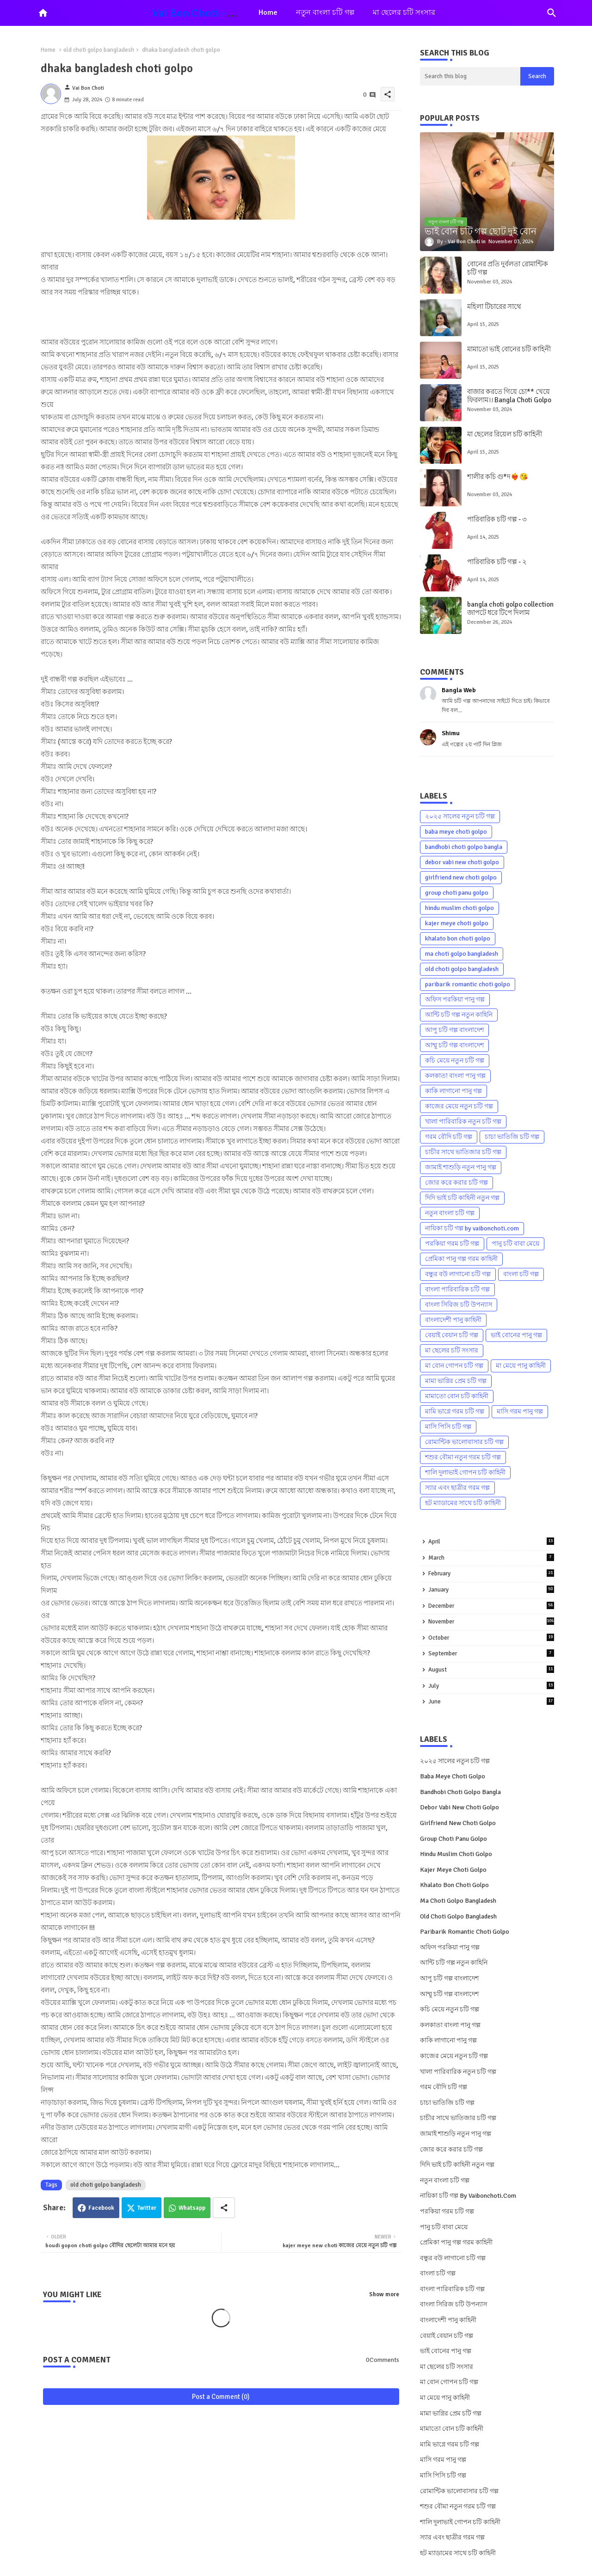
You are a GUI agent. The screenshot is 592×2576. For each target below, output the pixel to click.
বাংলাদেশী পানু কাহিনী (453, 1320)
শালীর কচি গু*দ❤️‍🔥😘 (497, 477)
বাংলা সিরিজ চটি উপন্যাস (458, 1305)
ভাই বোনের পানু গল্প (516, 1335)
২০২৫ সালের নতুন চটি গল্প (460, 816)
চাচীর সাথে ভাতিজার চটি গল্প (463, 1152)
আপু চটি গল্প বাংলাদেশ (454, 1030)
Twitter (146, 2208)
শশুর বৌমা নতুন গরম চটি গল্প (463, 1457)
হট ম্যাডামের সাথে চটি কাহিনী (463, 1503)
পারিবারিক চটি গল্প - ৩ (497, 519)
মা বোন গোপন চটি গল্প (454, 1366)
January (491, 1589)
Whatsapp (192, 2208)
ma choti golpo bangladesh (461, 954)
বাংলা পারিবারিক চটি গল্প (457, 1289)
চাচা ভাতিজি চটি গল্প (512, 1137)
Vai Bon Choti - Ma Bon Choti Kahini (240, 13)
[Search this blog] (470, 76)
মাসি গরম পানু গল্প (520, 1411)
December (491, 1606)
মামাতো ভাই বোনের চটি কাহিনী (509, 349)
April (491, 1541)
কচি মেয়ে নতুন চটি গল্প (454, 1060)
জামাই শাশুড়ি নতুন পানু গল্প (460, 1167)
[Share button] (224, 2207)
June (491, 1701)
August (491, 1669)
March (491, 1558)
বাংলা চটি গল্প (521, 1274)
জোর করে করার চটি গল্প (456, 1183)
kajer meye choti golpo (456, 923)
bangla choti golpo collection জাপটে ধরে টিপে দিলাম (510, 608)
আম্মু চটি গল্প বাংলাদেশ (454, 1045)
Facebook (101, 2208)
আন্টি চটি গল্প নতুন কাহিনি (459, 1015)
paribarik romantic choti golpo (467, 984)
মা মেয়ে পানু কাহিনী (521, 1366)
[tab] (268, 13)
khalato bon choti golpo (457, 938)
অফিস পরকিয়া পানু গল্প (455, 999)
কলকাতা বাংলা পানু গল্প (455, 1076)
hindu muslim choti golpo (459, 908)
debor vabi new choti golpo (462, 862)
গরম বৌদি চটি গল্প (448, 1137)
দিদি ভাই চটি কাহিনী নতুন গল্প (462, 1198)
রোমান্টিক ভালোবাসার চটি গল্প (464, 1442)
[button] (552, 13)
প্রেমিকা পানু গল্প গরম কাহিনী (461, 1259)
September (491, 1653)
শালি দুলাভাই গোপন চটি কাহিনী (465, 1472)
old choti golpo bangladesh (98, 50)
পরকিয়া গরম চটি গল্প (452, 1244)
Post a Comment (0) (221, 2396)
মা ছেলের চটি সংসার (404, 12)
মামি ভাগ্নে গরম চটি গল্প (454, 1411)
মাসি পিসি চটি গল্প (448, 1427)
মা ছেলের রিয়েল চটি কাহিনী (504, 434)
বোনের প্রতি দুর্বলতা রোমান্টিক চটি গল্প (507, 268)
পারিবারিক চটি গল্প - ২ (497, 562)
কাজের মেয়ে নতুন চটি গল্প (459, 1106)
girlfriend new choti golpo (461, 877)
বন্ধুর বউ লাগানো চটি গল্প (458, 1274)
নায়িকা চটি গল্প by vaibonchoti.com (472, 1228)
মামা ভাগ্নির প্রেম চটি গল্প (456, 1381)
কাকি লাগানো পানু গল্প (453, 1091)
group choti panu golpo (456, 893)
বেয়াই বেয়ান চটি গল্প (451, 1335)
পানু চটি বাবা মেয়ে (515, 1244)
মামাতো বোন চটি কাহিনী (456, 1396)
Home (268, 12)
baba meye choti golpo (456, 832)
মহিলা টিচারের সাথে (494, 306)
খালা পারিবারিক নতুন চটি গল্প (463, 1121)
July (491, 1686)
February (491, 1573)
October (491, 1638)
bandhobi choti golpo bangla (463, 847)
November (491, 1621)
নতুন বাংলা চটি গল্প (325, 12)
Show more (384, 2294)
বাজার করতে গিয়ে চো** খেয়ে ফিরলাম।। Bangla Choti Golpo (509, 395)
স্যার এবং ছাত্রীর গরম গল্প (457, 1488)
